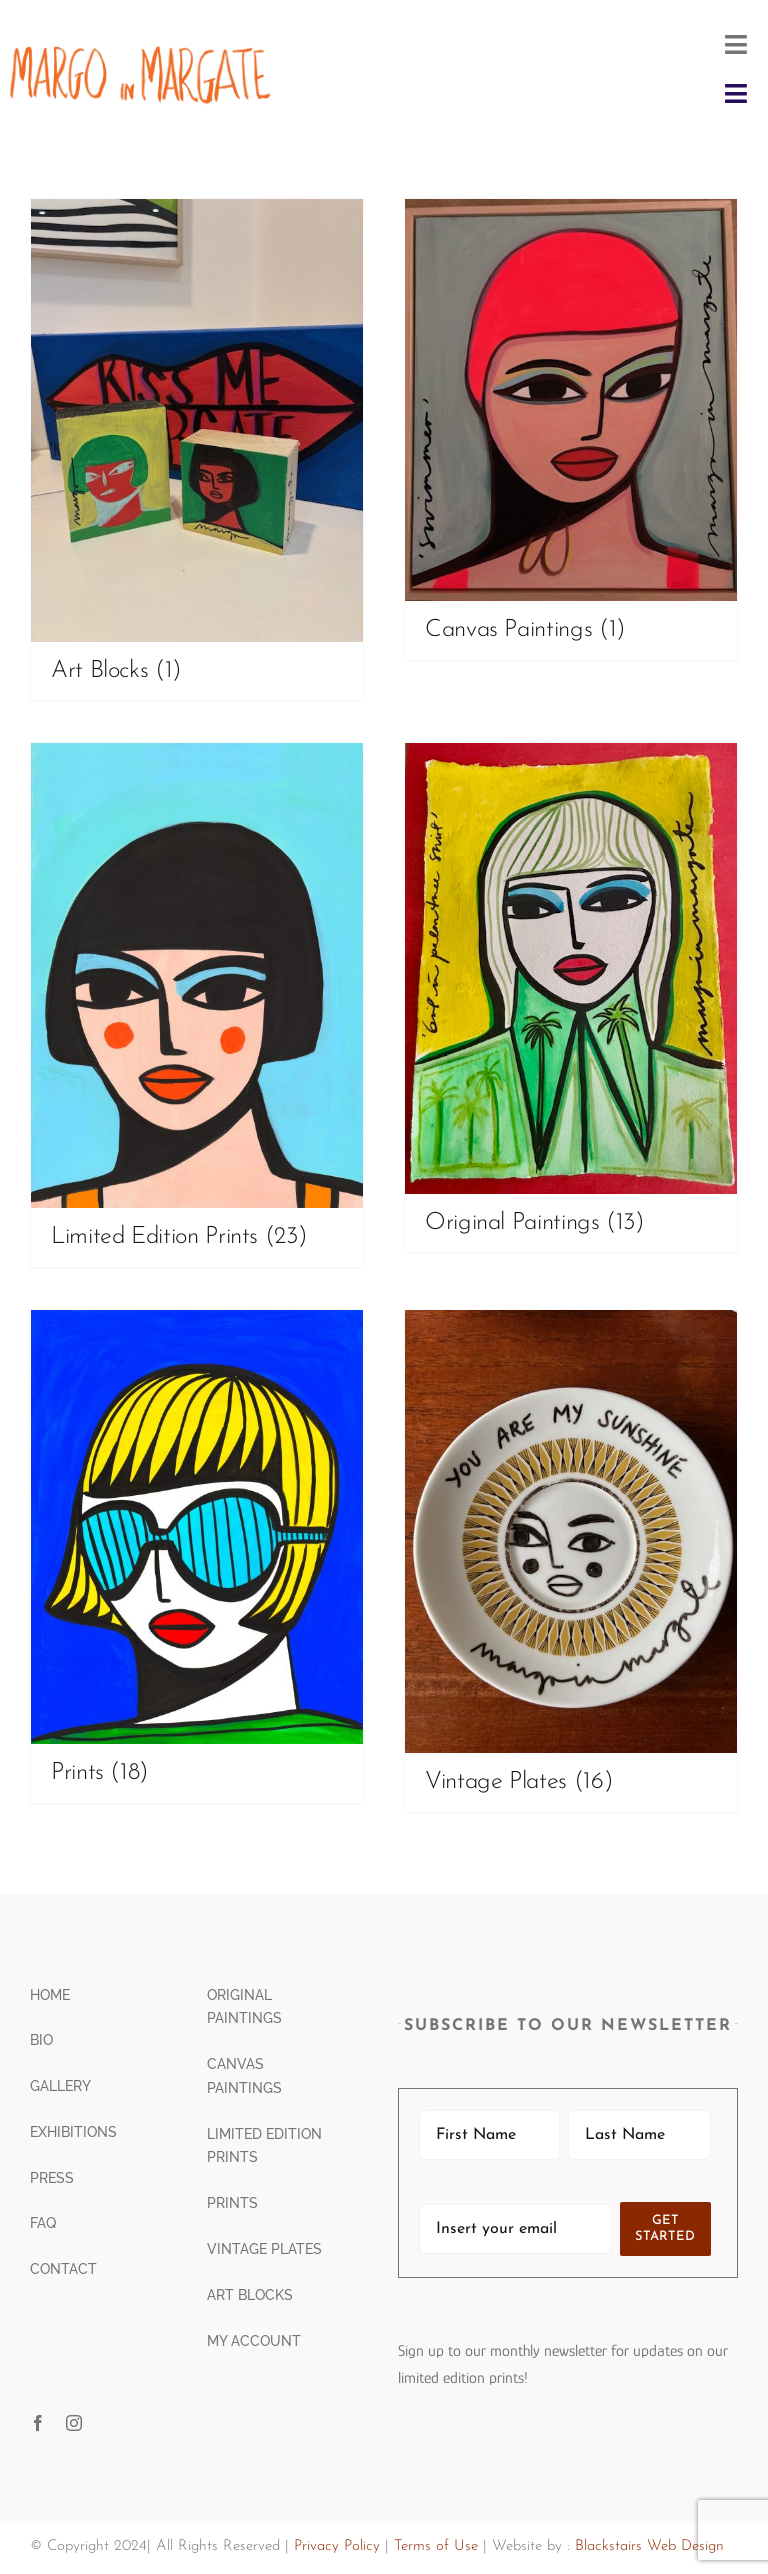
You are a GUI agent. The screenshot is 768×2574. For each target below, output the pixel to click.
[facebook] (38, 2423)
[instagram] (74, 2423)
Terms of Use (436, 2546)
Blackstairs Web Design (649, 2546)
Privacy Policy (337, 2546)
